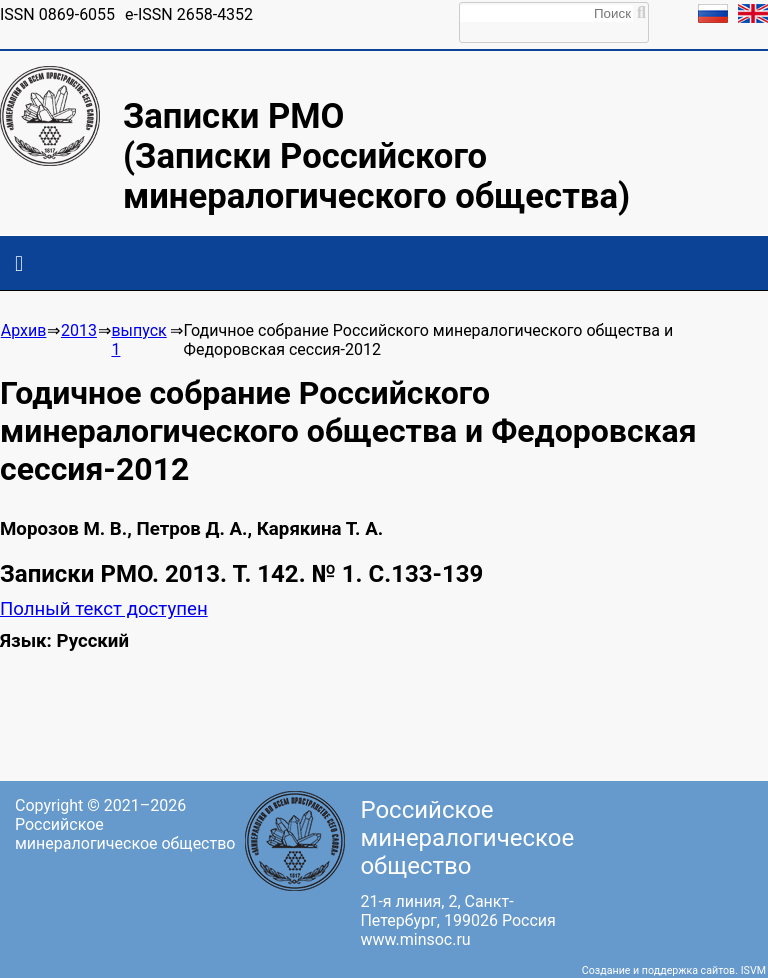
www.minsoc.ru (415, 939)
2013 (79, 330)
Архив (24, 330)
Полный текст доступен (104, 609)
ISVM (753, 970)
